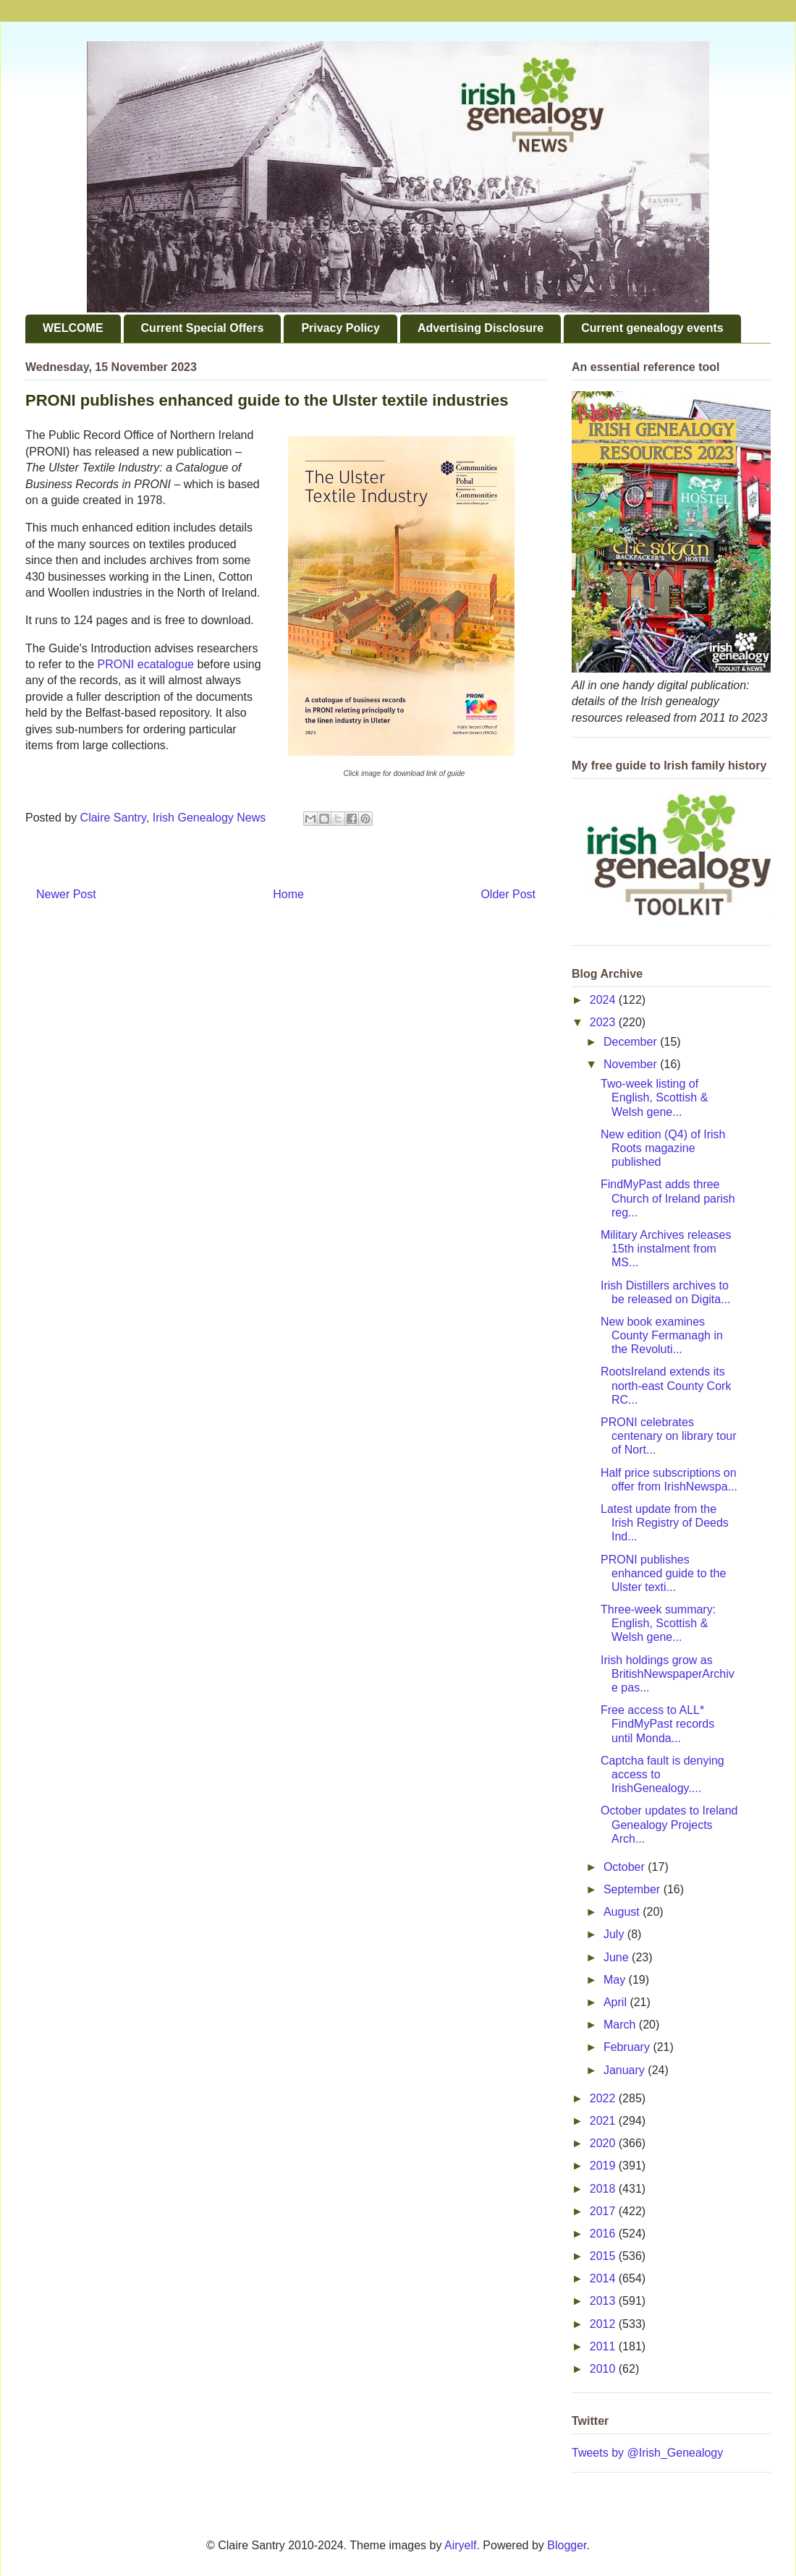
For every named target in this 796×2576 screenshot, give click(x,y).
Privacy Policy (340, 328)
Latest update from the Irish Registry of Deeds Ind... (665, 1523)
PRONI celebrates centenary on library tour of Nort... (669, 1436)
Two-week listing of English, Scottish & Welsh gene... (654, 1097)
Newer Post (66, 894)
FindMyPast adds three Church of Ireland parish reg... (668, 1198)
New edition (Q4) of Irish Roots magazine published (663, 1148)
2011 (604, 2346)
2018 (604, 2189)
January (626, 2070)
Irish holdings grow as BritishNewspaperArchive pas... (667, 1674)
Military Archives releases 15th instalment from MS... (666, 1248)
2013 (604, 2301)
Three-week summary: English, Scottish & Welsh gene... (658, 1623)
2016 (604, 2233)
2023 (604, 1022)
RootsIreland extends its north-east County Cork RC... (666, 1385)
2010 (604, 2369)
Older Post (507, 894)
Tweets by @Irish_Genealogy (647, 2453)
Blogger (566, 2545)
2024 (604, 1000)
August (623, 1912)
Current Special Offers (202, 328)
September (634, 1889)
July (615, 1934)
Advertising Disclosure (480, 328)
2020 (604, 2143)
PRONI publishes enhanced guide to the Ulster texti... (663, 1573)
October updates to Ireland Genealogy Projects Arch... (669, 1824)
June (618, 1957)
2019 (604, 2165)
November (632, 1064)
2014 (604, 2278)
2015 (604, 2256)
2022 (604, 2098)
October (626, 1867)
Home (288, 894)
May (616, 1980)
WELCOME (73, 328)
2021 (604, 2121)
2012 (604, 2324)
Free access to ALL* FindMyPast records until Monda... (657, 1724)
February (628, 2047)
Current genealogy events (652, 328)
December (632, 1042)
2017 (604, 2211)
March (621, 2024)
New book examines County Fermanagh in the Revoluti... (662, 1335)
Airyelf (460, 2545)
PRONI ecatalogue (146, 664)
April (617, 2002)
